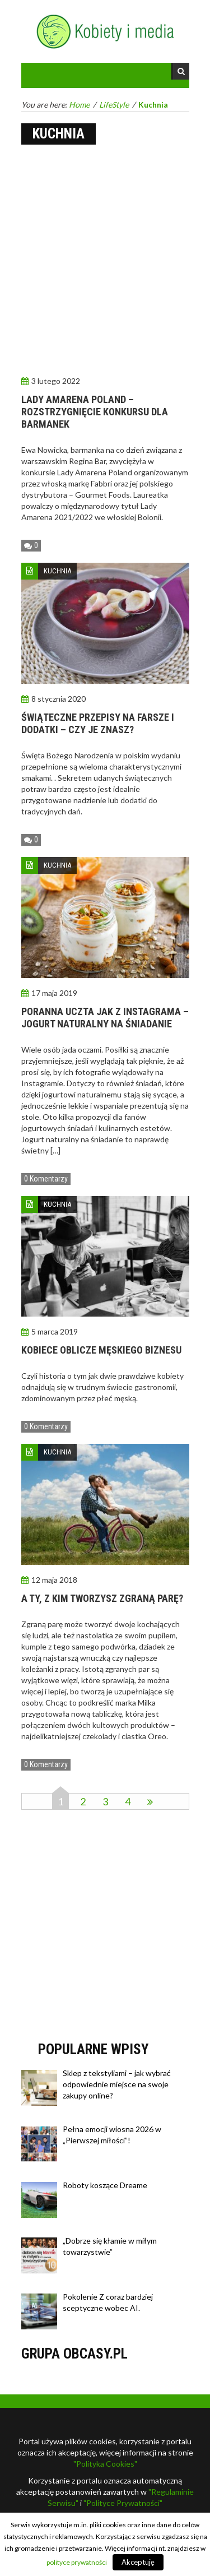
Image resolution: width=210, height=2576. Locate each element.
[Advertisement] (105, 261)
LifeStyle (114, 104)
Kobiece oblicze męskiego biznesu (101, 1350)
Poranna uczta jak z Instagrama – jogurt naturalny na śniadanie (105, 1018)
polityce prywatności (76, 2562)
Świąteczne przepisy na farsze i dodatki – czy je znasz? (97, 723)
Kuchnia (57, 571)
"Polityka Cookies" (105, 2463)
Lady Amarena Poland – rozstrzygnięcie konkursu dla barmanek (94, 411)
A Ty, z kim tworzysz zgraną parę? (102, 1598)
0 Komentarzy (46, 1178)
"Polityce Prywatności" (122, 2503)
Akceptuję (138, 2562)
